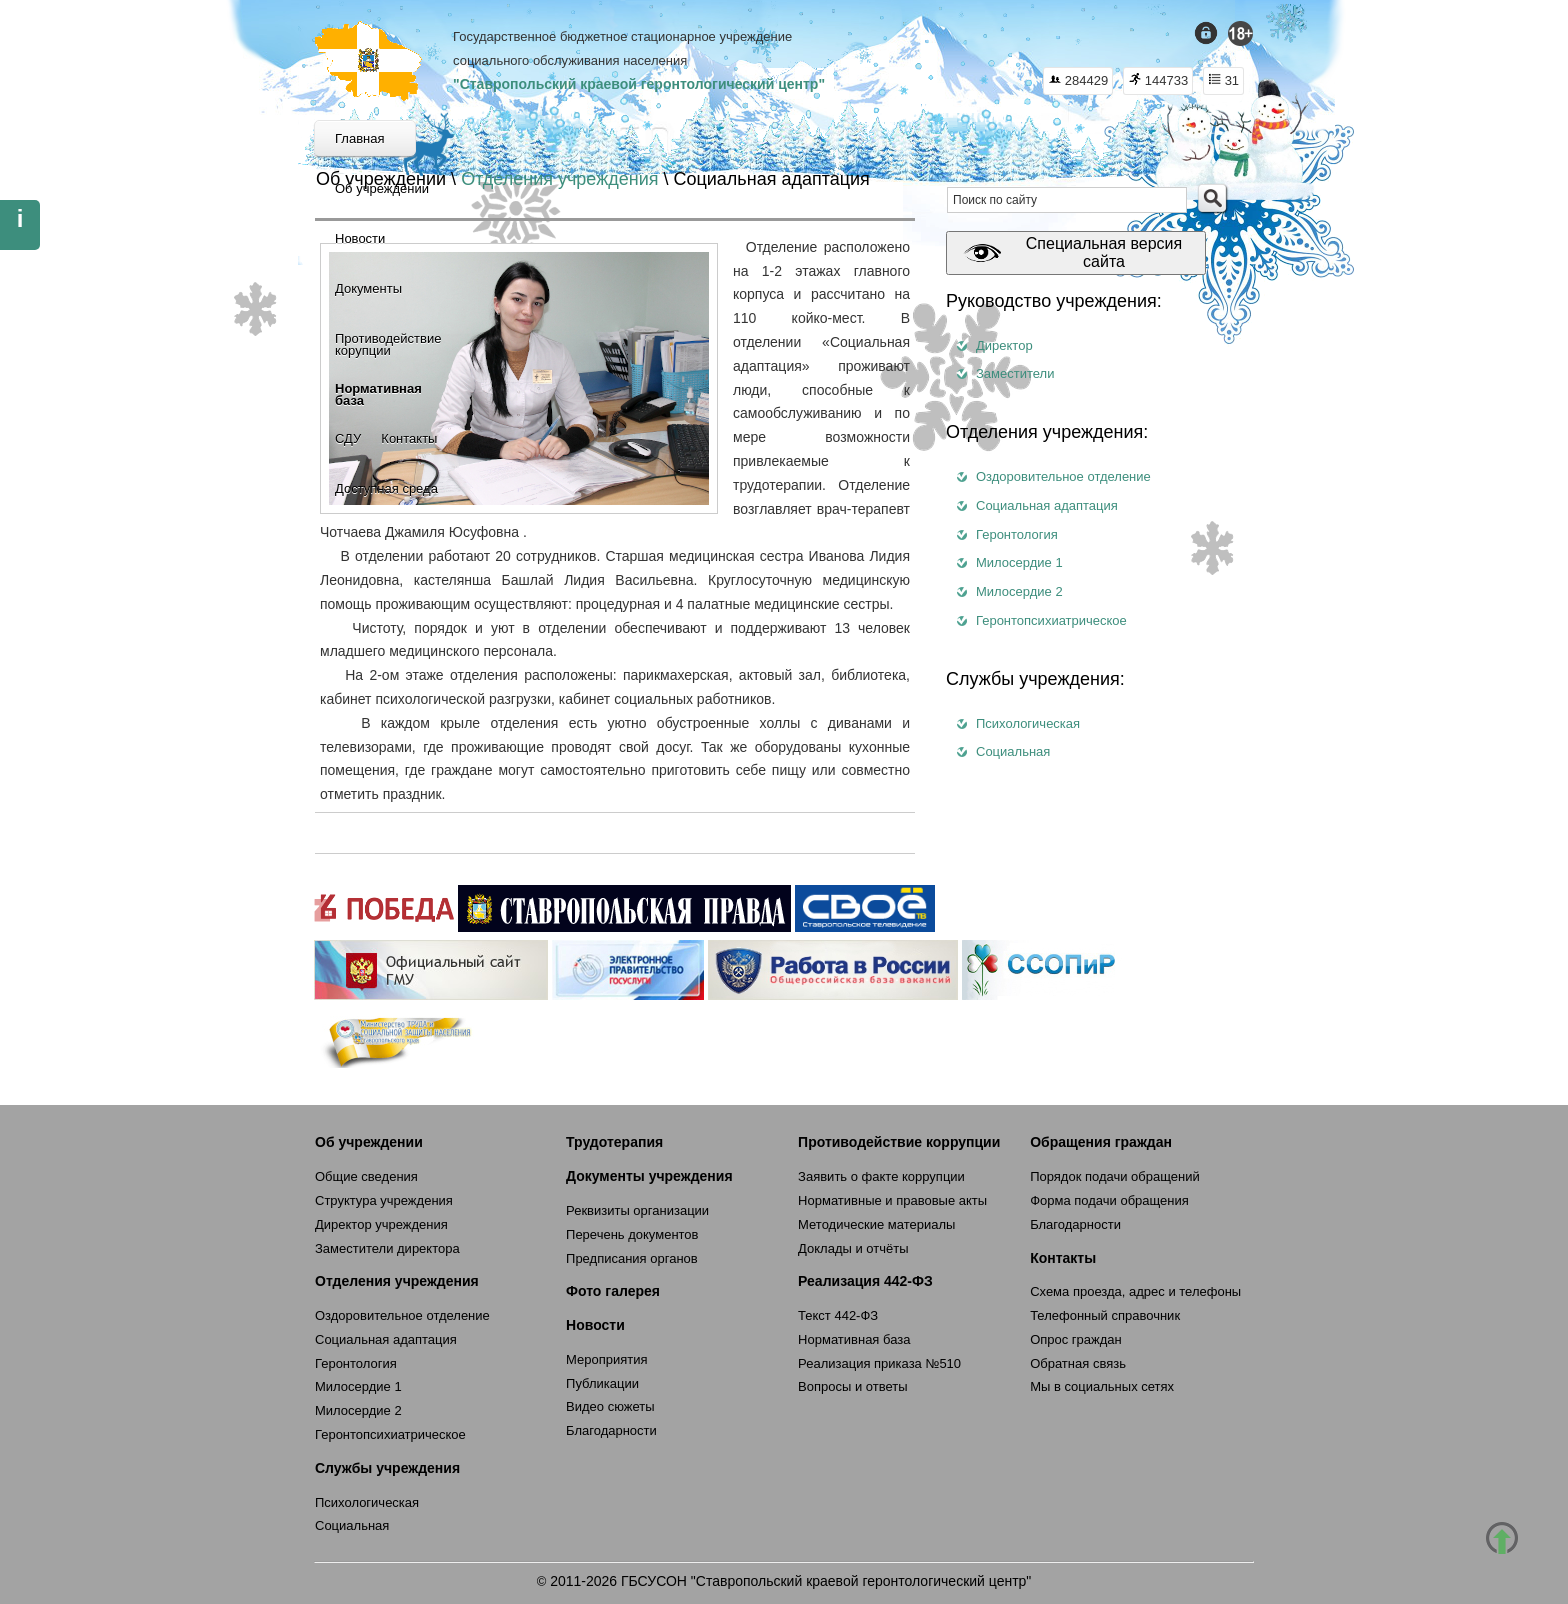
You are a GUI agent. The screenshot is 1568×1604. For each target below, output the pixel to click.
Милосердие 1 (1019, 562)
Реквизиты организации (637, 1210)
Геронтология (1017, 534)
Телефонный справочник (1105, 1315)
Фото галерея (613, 1291)
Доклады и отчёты (853, 1248)
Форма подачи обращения (1109, 1200)
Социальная (1013, 751)
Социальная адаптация (1047, 505)
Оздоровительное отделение (1063, 476)
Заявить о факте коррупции (881, 1176)
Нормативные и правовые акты (892, 1200)
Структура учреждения (384, 1200)
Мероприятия (607, 1359)
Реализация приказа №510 (879, 1363)
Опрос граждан (1076, 1339)
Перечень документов (632, 1234)
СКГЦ (368, 61)
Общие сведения (366, 1176)
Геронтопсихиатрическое (1051, 620)
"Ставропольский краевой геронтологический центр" (639, 84)
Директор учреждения (381, 1224)
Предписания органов (632, 1258)
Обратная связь (1078, 1363)
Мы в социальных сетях (1102, 1386)
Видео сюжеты (610, 1406)
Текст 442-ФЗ (838, 1315)
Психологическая (1028, 723)
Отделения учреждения (559, 179)
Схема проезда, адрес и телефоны (1135, 1291)
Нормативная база (854, 1339)
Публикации (602, 1383)
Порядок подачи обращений (1115, 1176)
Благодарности (611, 1430)
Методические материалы (876, 1224)
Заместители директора (387, 1248)
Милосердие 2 (1019, 591)
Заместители (1015, 373)
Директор (1004, 345)
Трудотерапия (614, 1142)
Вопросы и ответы (852, 1386)
